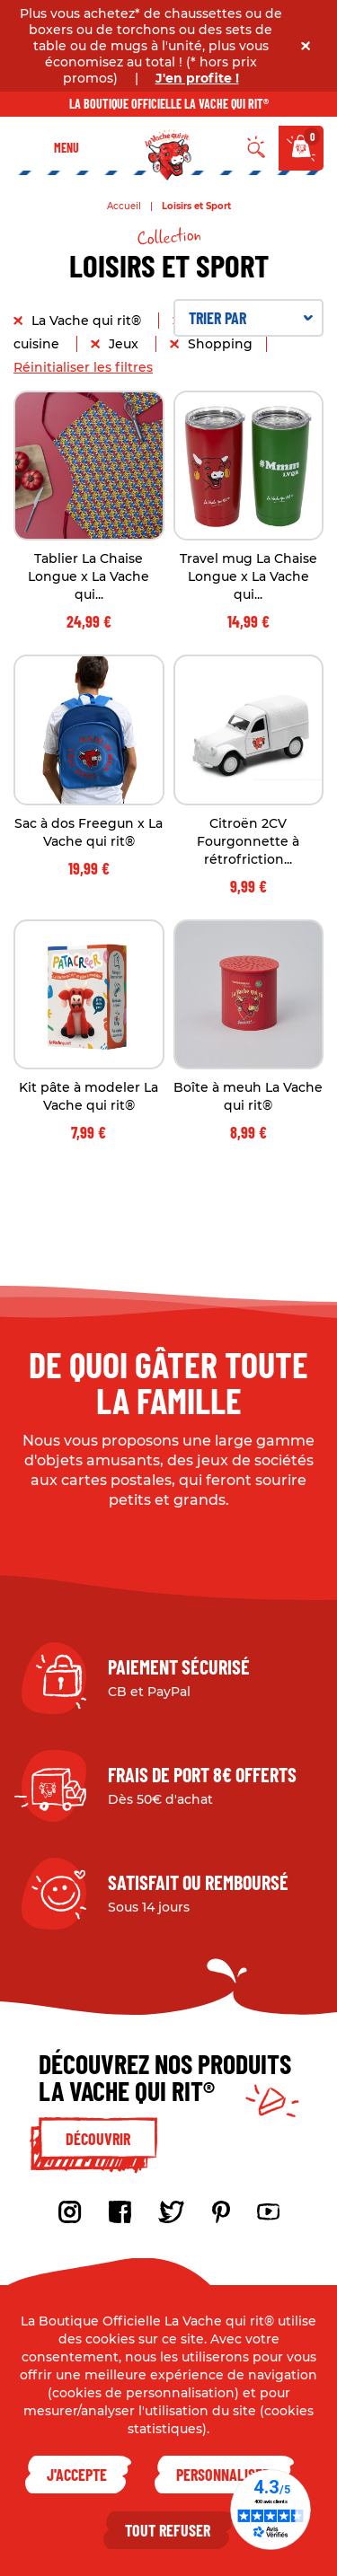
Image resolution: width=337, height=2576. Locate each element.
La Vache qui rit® (88, 320)
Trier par (251, 318)
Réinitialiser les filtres (83, 367)
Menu (66, 147)
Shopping (220, 344)
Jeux (125, 344)
